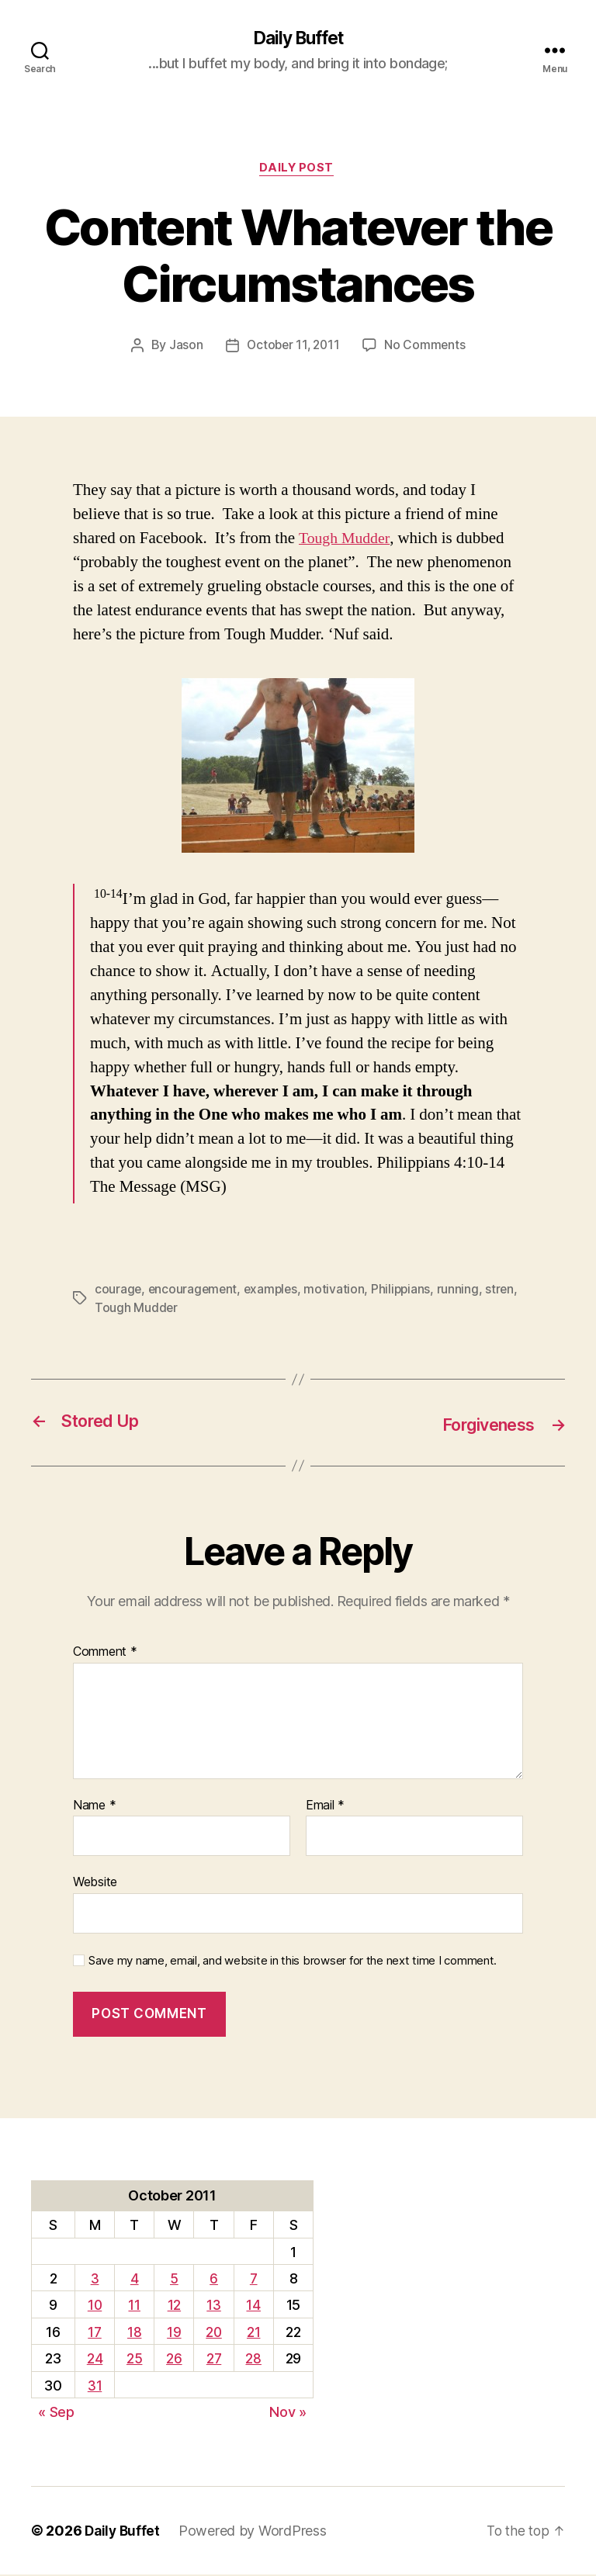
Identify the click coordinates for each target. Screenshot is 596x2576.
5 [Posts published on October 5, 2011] (173, 2280)
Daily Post (298, 171)
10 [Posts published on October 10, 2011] (94, 2306)
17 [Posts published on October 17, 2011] (94, 2333)
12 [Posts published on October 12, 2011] (172, 2306)
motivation (339, 1291)
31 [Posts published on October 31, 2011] (94, 2386)
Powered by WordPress (256, 2532)
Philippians (406, 1291)
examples (275, 1291)
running (464, 1291)
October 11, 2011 (292, 348)
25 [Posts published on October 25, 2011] (133, 2360)
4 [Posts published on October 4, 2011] (134, 2280)
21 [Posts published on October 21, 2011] (253, 2333)
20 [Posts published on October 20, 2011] (213, 2333)
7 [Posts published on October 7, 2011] (254, 2280)
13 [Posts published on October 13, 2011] (213, 2306)
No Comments (427, 348)
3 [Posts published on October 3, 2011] (94, 2280)
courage (118, 1291)
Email (325, 1806)
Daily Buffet (298, 38)
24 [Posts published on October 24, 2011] (94, 2360)
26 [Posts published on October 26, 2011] (173, 2360)
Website (95, 1883)
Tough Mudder (347, 540)
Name (94, 1806)
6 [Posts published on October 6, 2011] (214, 2280)
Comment (105, 1653)
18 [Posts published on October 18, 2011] (133, 2333)
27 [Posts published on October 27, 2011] (213, 2360)
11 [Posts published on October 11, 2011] (134, 2306)
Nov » (288, 2413)
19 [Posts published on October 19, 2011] (173, 2333)
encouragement (195, 1291)
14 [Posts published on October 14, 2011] (254, 2306)
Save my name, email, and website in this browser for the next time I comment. (292, 1961)
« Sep (56, 2413)
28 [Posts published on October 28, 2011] (254, 2360)
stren (109, 1309)
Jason (183, 348)
